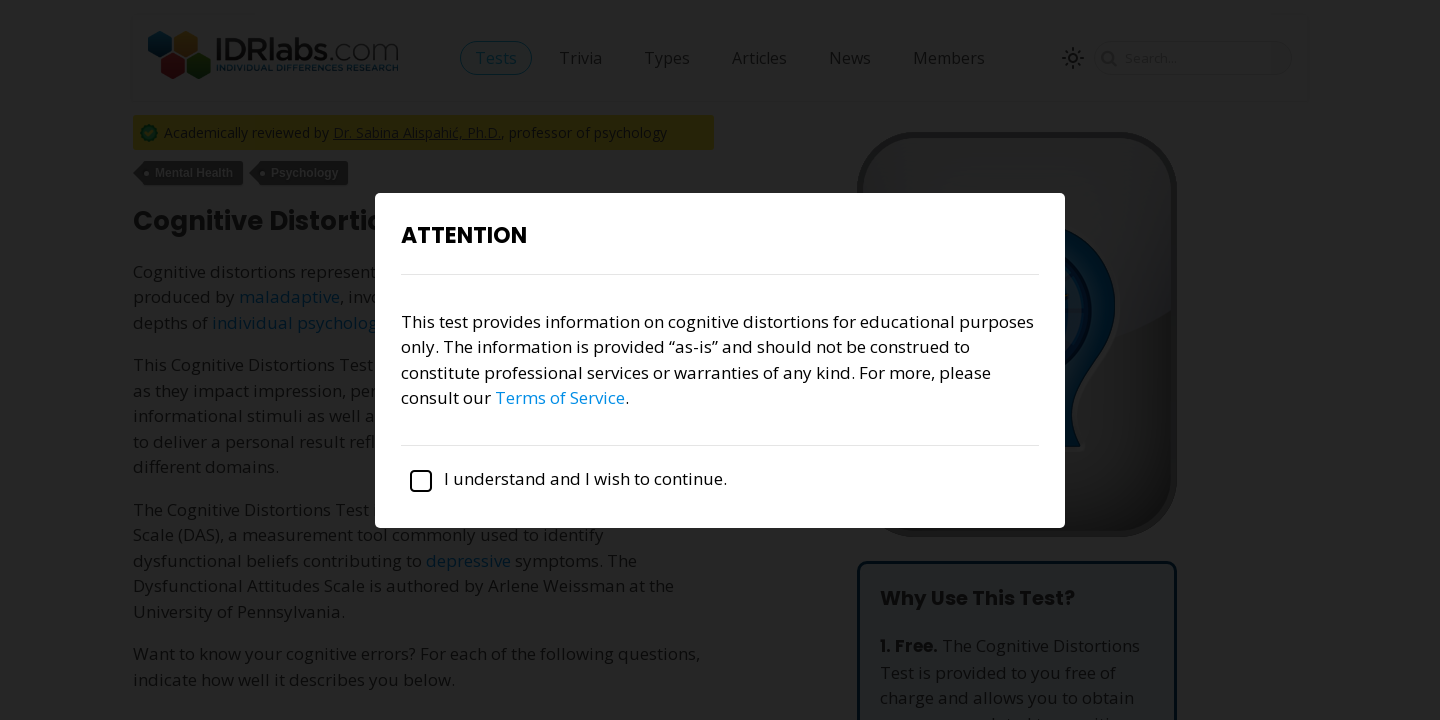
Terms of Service (560, 397)
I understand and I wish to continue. (564, 478)
